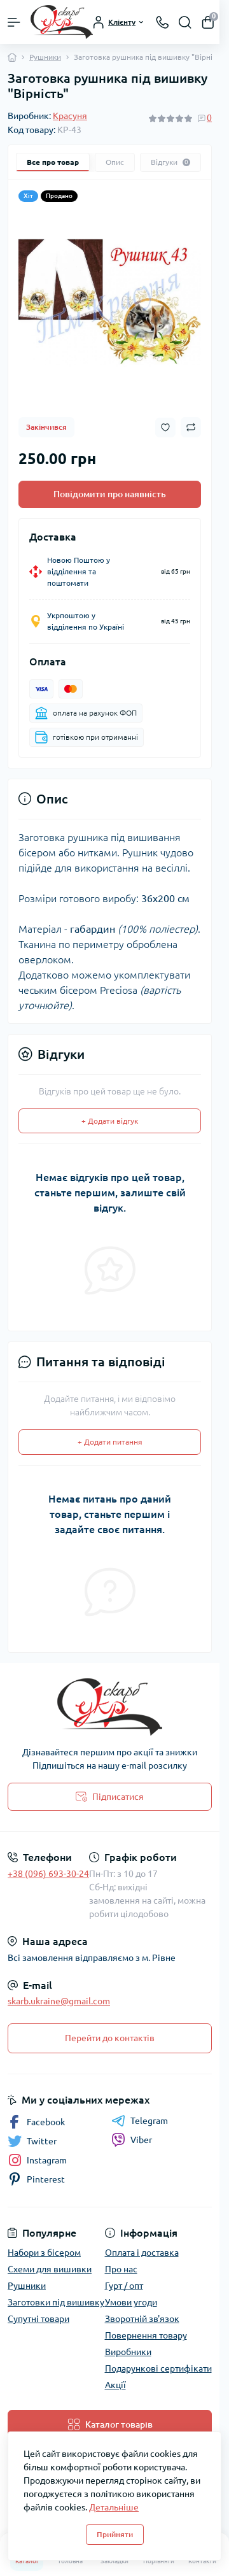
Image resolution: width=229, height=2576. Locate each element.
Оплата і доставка (142, 2252)
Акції (115, 2385)
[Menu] (14, 22)
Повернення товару (146, 2335)
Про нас (121, 2269)
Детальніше (114, 2507)
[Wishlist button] (165, 427)
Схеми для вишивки (50, 2269)
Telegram (139, 2121)
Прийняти (115, 2534)
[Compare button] (191, 427)
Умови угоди (131, 2302)
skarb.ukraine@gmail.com (59, 2001)
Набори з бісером (44, 2252)
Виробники (128, 2352)
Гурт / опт (124, 2286)
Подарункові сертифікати (158, 2368)
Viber (131, 2140)
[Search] (185, 22)
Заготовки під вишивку (56, 2302)
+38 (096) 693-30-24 (48, 1874)
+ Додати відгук (109, 1121)
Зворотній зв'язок (142, 2319)
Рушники (45, 57)
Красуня (70, 116)
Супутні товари (38, 2319)
